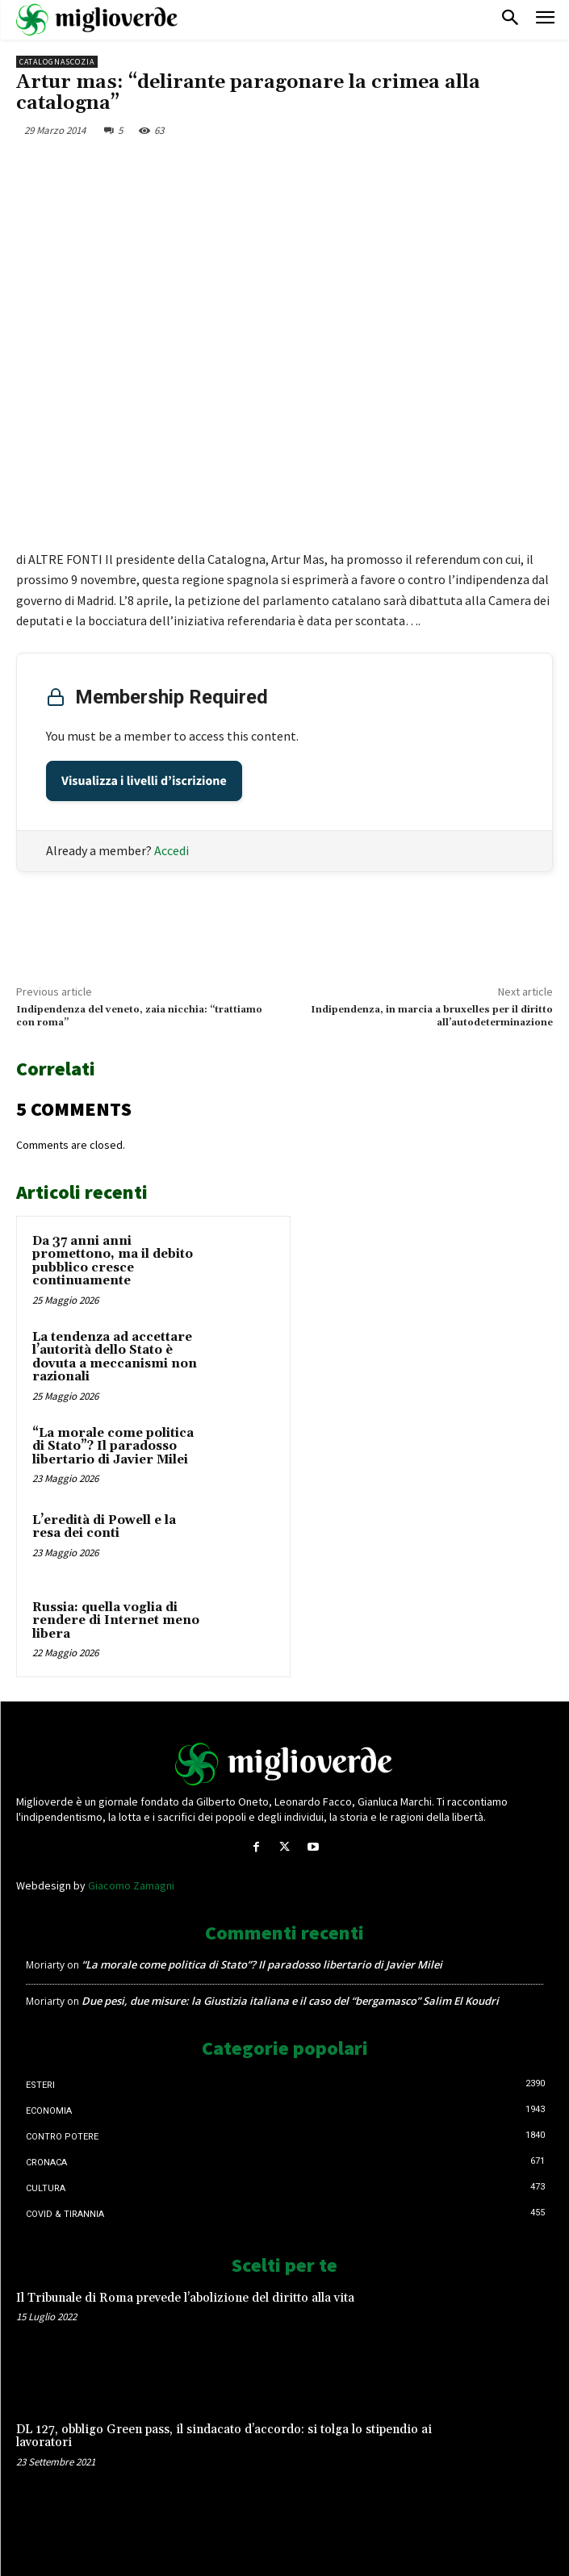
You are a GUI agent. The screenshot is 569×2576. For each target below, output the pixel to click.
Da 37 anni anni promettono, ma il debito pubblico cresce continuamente (112, 1261)
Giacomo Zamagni (131, 1885)
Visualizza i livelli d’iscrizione (144, 781)
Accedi (171, 850)
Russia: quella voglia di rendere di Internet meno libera (115, 1621)
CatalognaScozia (57, 62)
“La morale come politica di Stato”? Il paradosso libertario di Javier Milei (113, 1447)
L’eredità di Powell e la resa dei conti (104, 1527)
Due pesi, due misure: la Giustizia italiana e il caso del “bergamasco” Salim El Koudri (290, 2001)
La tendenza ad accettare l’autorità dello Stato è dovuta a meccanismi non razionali (114, 1357)
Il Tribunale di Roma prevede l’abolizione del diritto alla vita (185, 2298)
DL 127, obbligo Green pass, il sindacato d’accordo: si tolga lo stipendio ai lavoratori (224, 2436)
